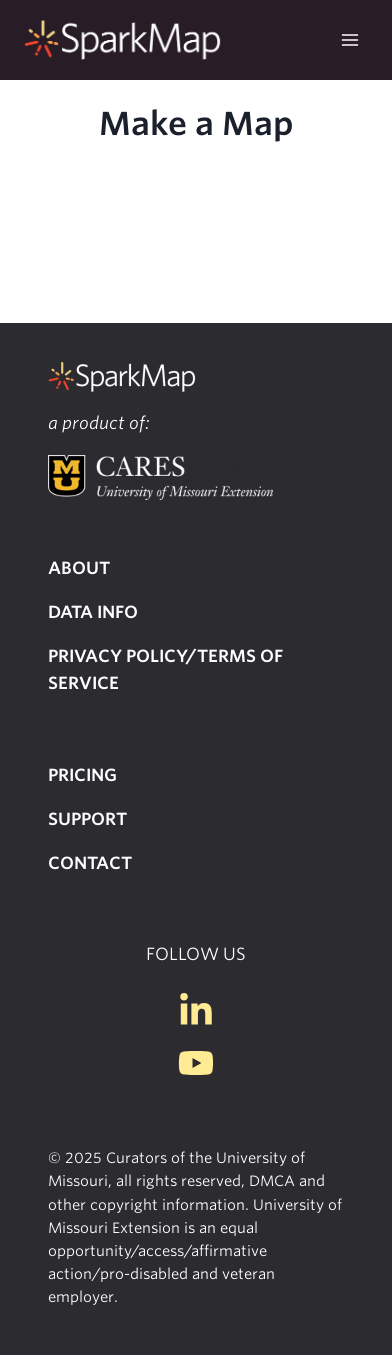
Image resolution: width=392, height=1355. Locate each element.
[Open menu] (349, 39)
